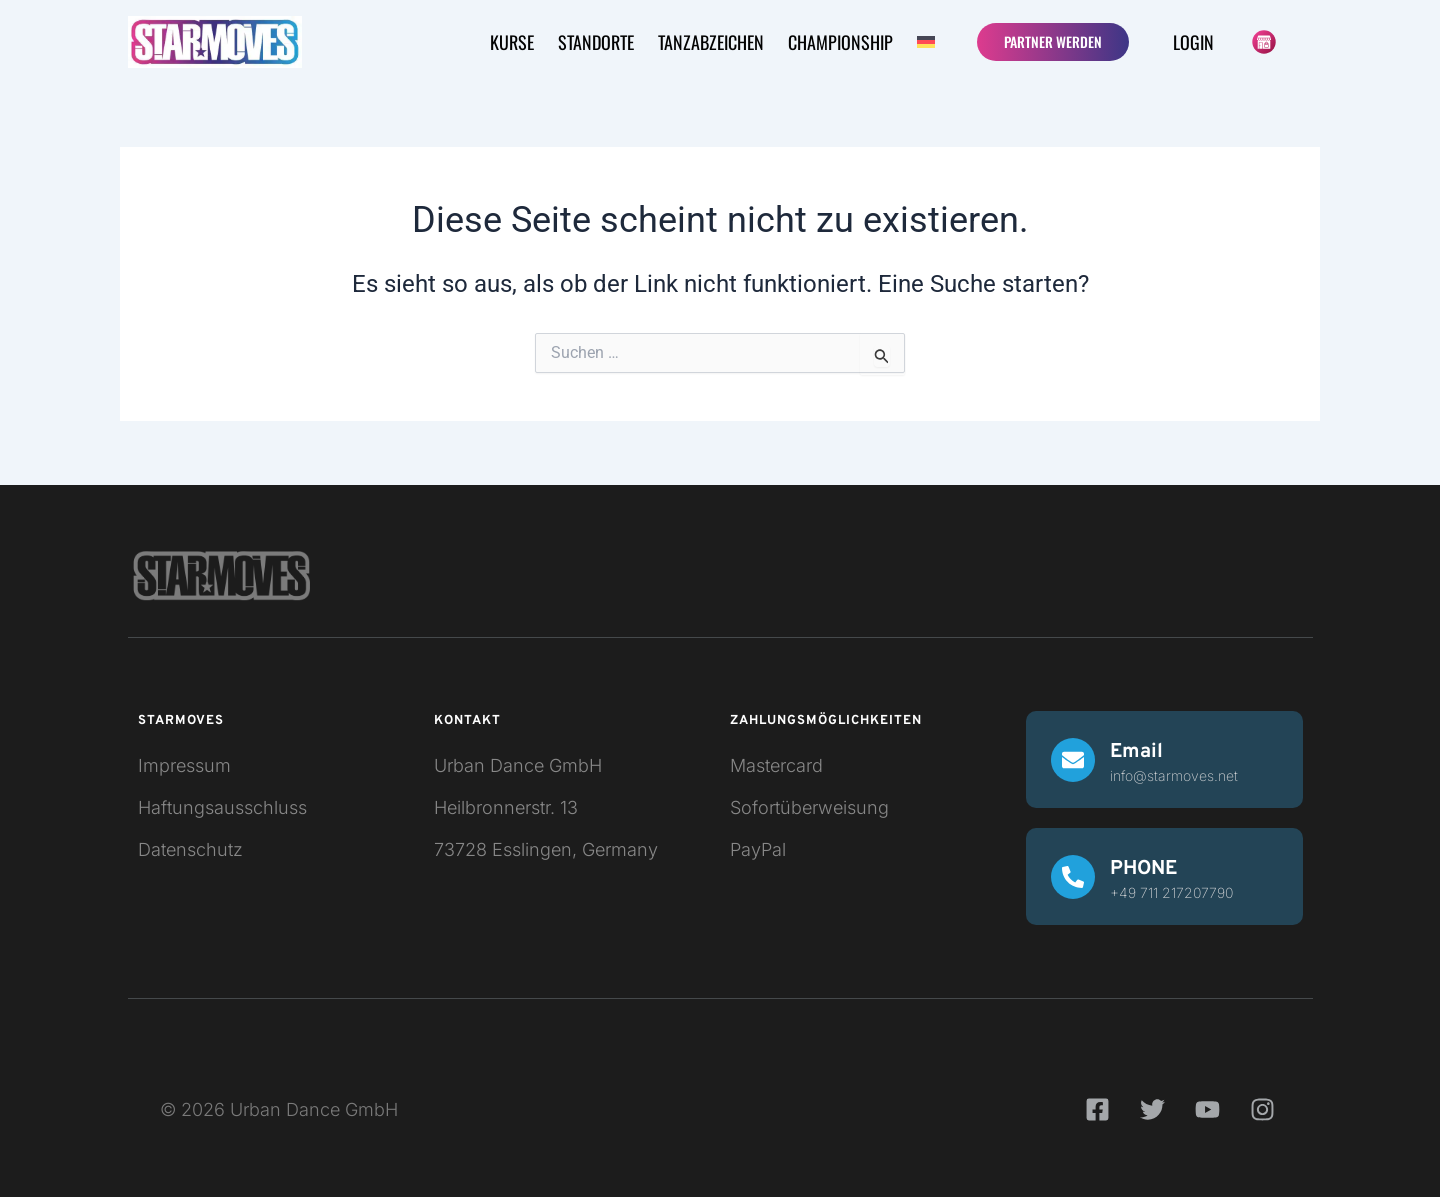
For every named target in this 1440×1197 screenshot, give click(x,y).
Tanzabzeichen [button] (711, 42)
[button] (928, 42)
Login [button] (1193, 42)
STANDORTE (596, 42)
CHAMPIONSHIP (840, 42)
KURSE (512, 42)
